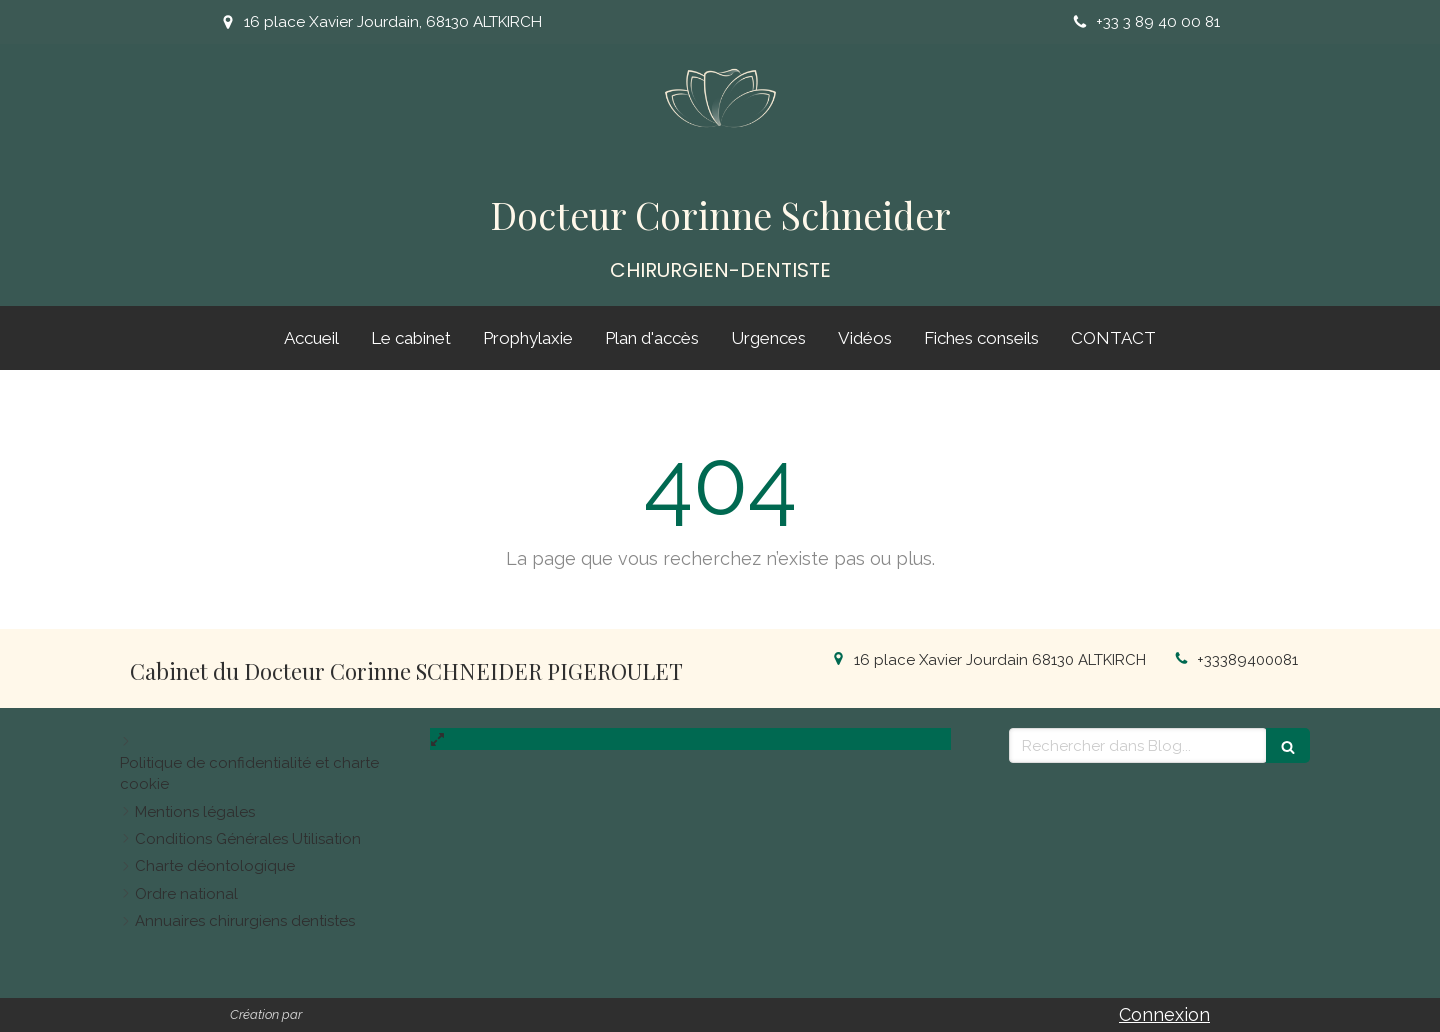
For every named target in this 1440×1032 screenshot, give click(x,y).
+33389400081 (1247, 660)
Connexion (1164, 1014)
